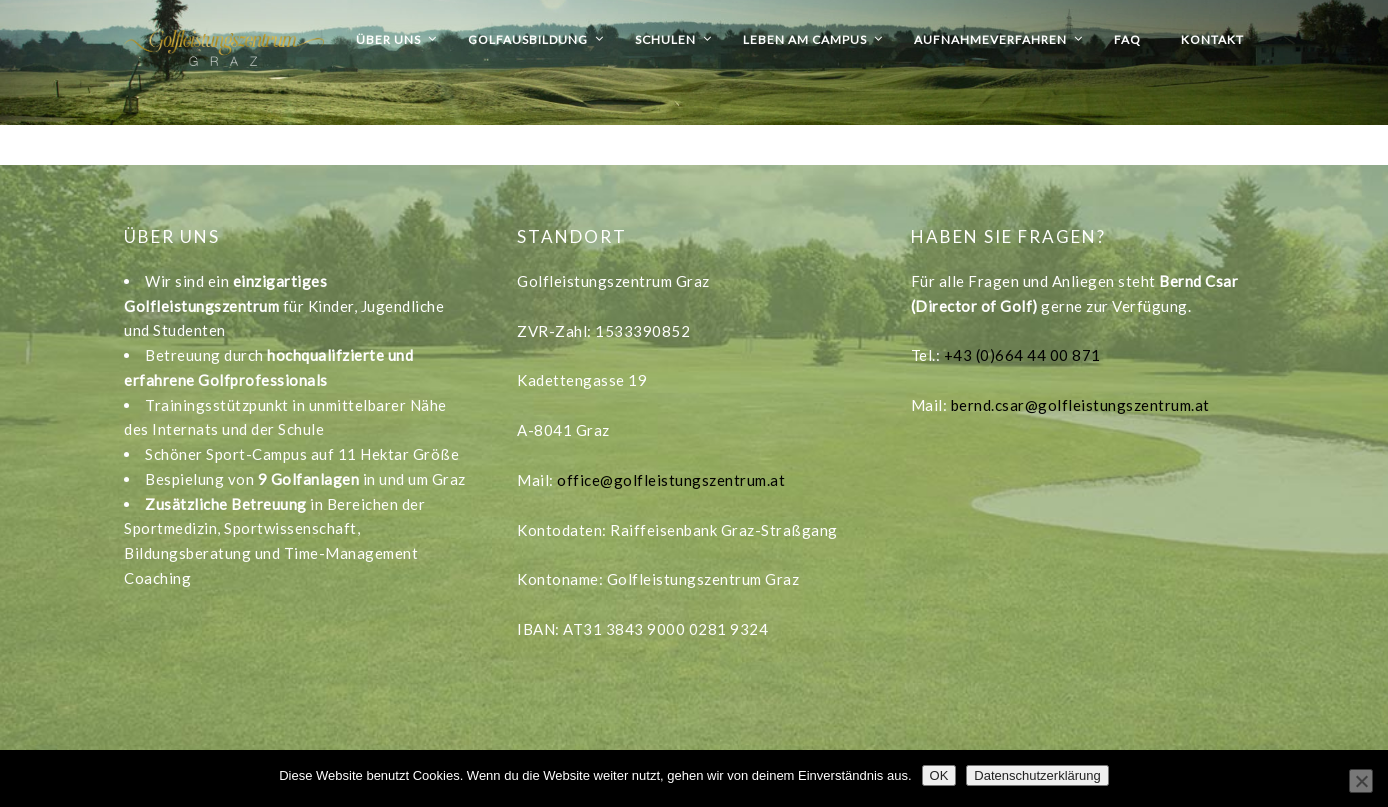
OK (939, 775)
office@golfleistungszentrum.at (671, 480)
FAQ (1127, 39)
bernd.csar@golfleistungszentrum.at (1080, 405)
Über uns (388, 39)
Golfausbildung (528, 39)
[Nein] (1361, 781)
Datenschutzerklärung (1037, 775)
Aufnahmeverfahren (990, 39)
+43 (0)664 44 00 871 (1022, 355)
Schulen (665, 39)
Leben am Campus (805, 39)
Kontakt (1212, 39)
